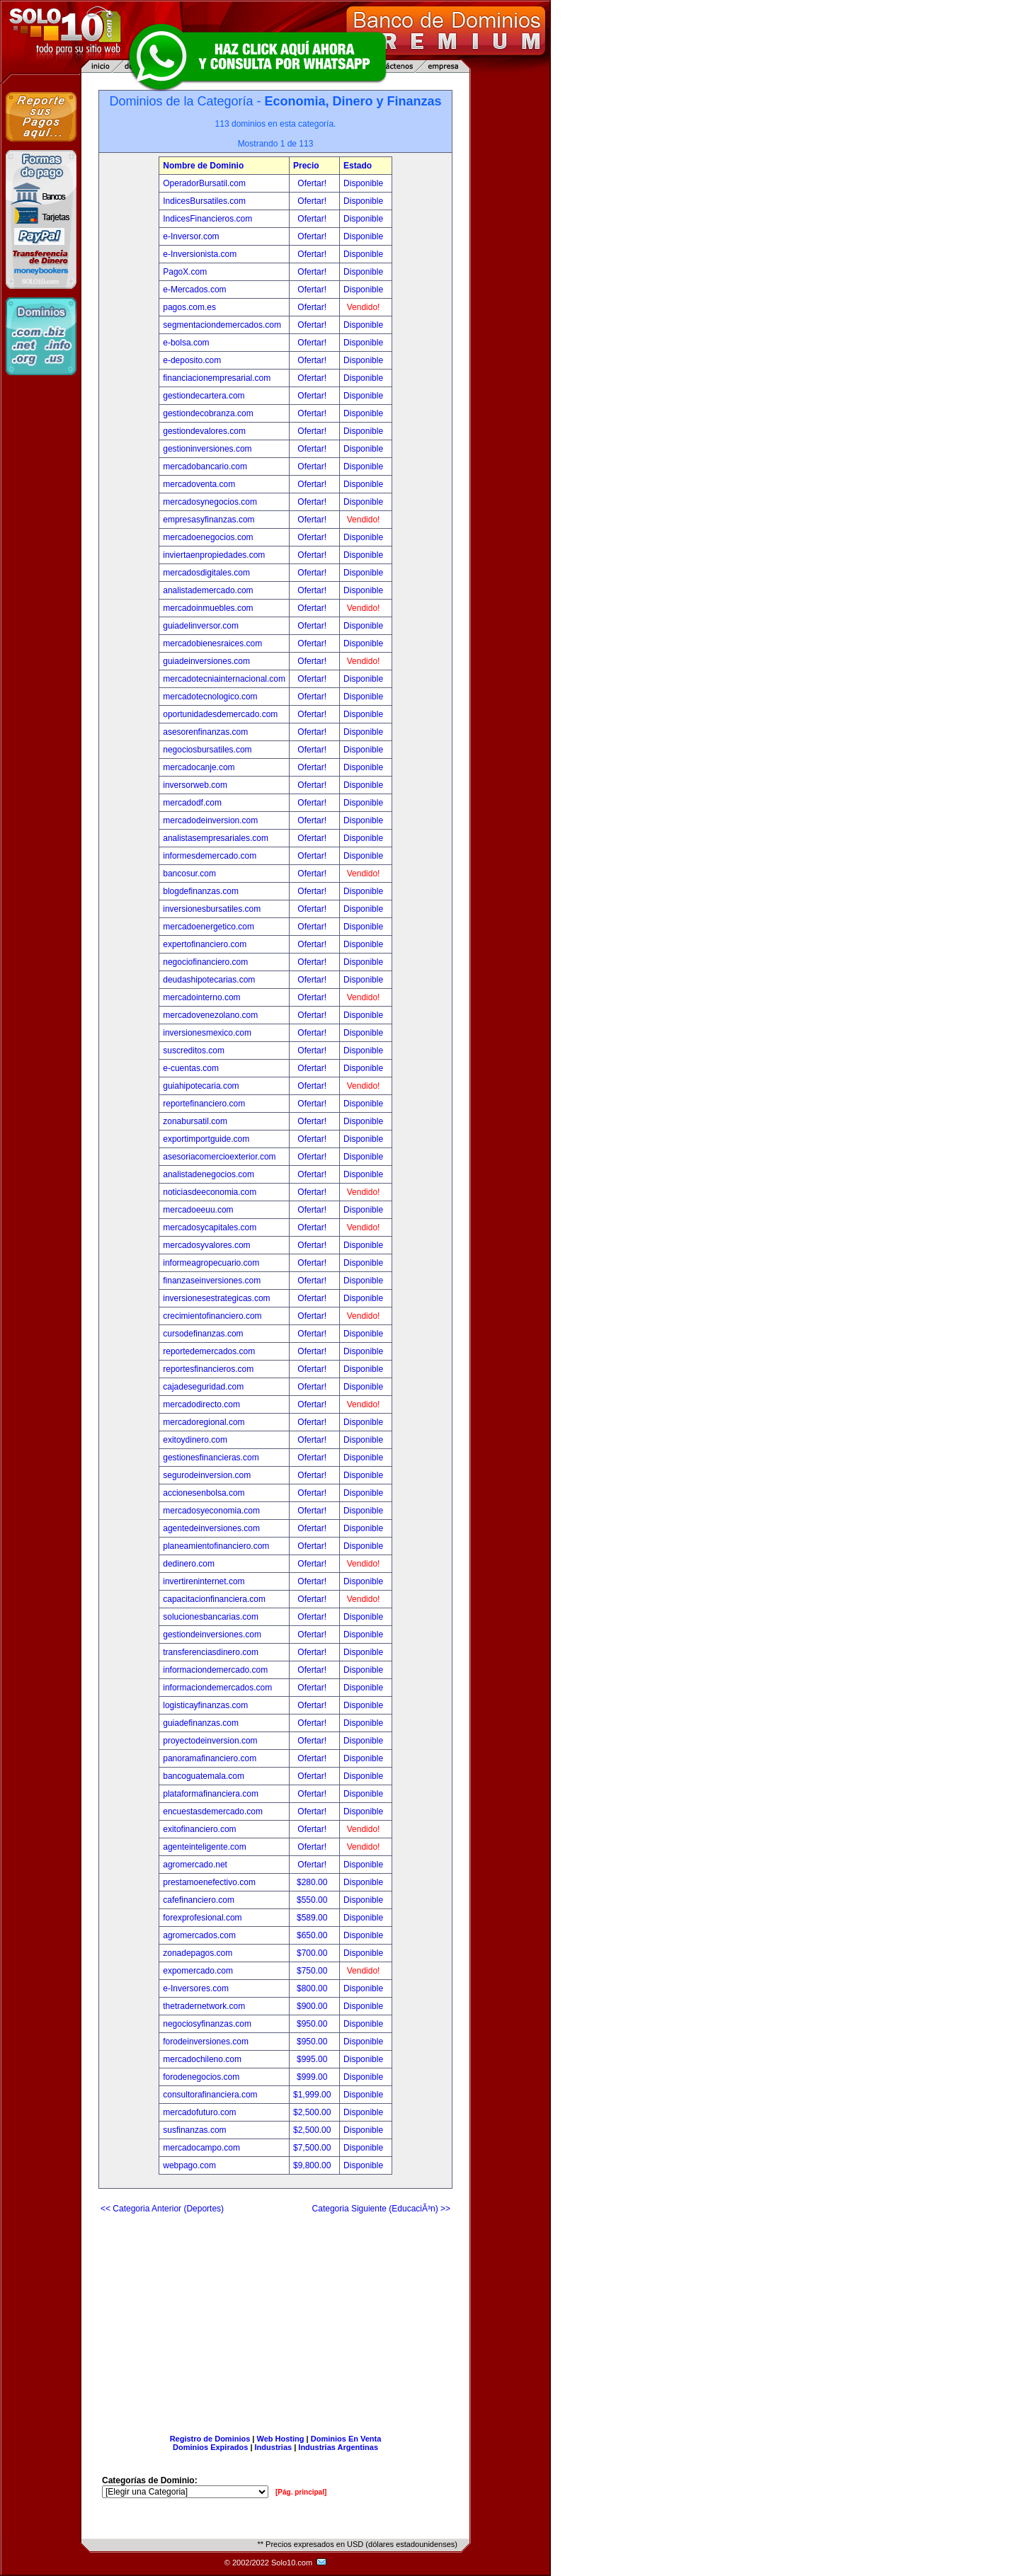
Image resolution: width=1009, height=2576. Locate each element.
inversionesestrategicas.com (216, 1298)
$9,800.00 (313, 2165)
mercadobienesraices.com (212, 643)
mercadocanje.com (198, 767)
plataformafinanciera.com (210, 1794)
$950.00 (313, 2024)
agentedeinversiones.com (211, 1528)
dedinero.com (189, 1564)
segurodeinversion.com (207, 1475)
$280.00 (313, 1882)
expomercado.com (198, 1971)
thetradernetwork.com (204, 2006)
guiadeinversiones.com (206, 661)
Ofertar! (313, 183)
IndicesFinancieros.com (207, 219)
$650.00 (313, 1935)
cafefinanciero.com (198, 1900)
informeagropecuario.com (211, 1263)
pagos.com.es (189, 307)
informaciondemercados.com (217, 1688)
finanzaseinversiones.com (212, 1281)
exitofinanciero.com (199, 1829)
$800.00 (313, 1988)
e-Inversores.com (196, 1988)
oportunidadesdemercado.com (220, 714)
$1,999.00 (313, 2095)
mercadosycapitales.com (209, 1227)
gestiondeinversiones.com (212, 1634)
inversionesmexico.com (207, 1033)
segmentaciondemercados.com (222, 325)
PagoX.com (185, 272)
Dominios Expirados (210, 2447)
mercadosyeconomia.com (211, 1511)
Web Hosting (280, 2438)
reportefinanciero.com (204, 1104)
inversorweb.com (195, 785)
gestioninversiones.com (207, 449)
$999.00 (313, 2077)
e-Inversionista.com (199, 254)
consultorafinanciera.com (210, 2095)
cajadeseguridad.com (203, 1387)
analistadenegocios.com (208, 1174)
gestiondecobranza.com (208, 413)
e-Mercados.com (194, 289)
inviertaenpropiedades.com (214, 555)
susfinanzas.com (194, 2130)
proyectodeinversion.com (210, 1741)
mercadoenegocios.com (208, 537)
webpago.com (189, 2165)
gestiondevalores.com (204, 431)
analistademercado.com (208, 590)
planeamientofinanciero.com (216, 1546)
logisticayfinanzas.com (205, 1705)
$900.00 (313, 2006)
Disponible (363, 183)
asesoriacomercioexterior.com (219, 1157)
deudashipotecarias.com (209, 980)
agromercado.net (195, 1865)
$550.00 (313, 1900)
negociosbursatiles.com (207, 750)
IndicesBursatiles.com (204, 201)
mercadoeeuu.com (198, 1210)
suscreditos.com (193, 1050)
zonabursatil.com (195, 1121)
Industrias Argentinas (338, 2447)
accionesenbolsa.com (203, 1493)
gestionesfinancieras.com (210, 1457)
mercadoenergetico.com (208, 927)
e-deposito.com (192, 360)
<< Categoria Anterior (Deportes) (162, 2209)
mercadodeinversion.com (210, 820)
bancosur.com (189, 873)
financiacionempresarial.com (216, 378)
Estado (357, 166)
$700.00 (313, 1953)
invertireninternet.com (203, 1581)
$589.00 (313, 1918)
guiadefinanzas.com (201, 1723)
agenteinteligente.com (204, 1847)
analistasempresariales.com (215, 838)
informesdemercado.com (209, 856)
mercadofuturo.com (199, 2112)
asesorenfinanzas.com (205, 732)
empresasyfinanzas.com (208, 520)
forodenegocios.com (201, 2077)
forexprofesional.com (202, 1918)
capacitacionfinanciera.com (214, 1599)
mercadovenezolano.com (210, 1015)
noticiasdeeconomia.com (209, 1192)
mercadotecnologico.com (210, 697)
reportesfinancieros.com (208, 1369)
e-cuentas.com (191, 1068)
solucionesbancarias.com (210, 1617)
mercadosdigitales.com (206, 573)
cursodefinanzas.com (203, 1334)
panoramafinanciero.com (209, 1758)
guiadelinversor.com (201, 626)
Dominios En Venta (346, 2438)
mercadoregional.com (203, 1422)
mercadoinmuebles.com (208, 608)
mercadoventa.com (199, 484)
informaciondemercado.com (215, 1670)
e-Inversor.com (191, 236)
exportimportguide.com (206, 1139)
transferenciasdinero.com (210, 1652)
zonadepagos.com (197, 1953)
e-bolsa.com (186, 343)
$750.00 (313, 1971)
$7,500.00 (313, 2148)
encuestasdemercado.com (213, 1811)
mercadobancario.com (205, 466)
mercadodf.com (192, 803)
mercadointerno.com (201, 997)
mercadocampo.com (201, 2148)
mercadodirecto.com (201, 1404)
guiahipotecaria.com (201, 1086)
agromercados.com (199, 1935)
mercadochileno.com (202, 2059)
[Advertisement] (275, 2318)
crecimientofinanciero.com (212, 1316)
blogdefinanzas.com (201, 891)
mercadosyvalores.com (206, 1245)
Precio (306, 166)
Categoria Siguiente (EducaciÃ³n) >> (381, 2209)
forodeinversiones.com (206, 2042)
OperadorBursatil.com (204, 183)
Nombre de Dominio (203, 166)
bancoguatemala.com (203, 1776)
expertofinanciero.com (204, 944)
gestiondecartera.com (203, 396)
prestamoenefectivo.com (209, 1882)
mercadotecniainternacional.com (224, 679)
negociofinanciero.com (205, 962)
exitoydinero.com (195, 1440)
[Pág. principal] (300, 2492)
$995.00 (313, 2059)
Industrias (273, 2447)
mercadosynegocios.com (210, 502)
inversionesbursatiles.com (212, 909)
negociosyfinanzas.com (207, 2024)
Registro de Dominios (210, 2438)
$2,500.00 (313, 2112)
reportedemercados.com (209, 1351)
